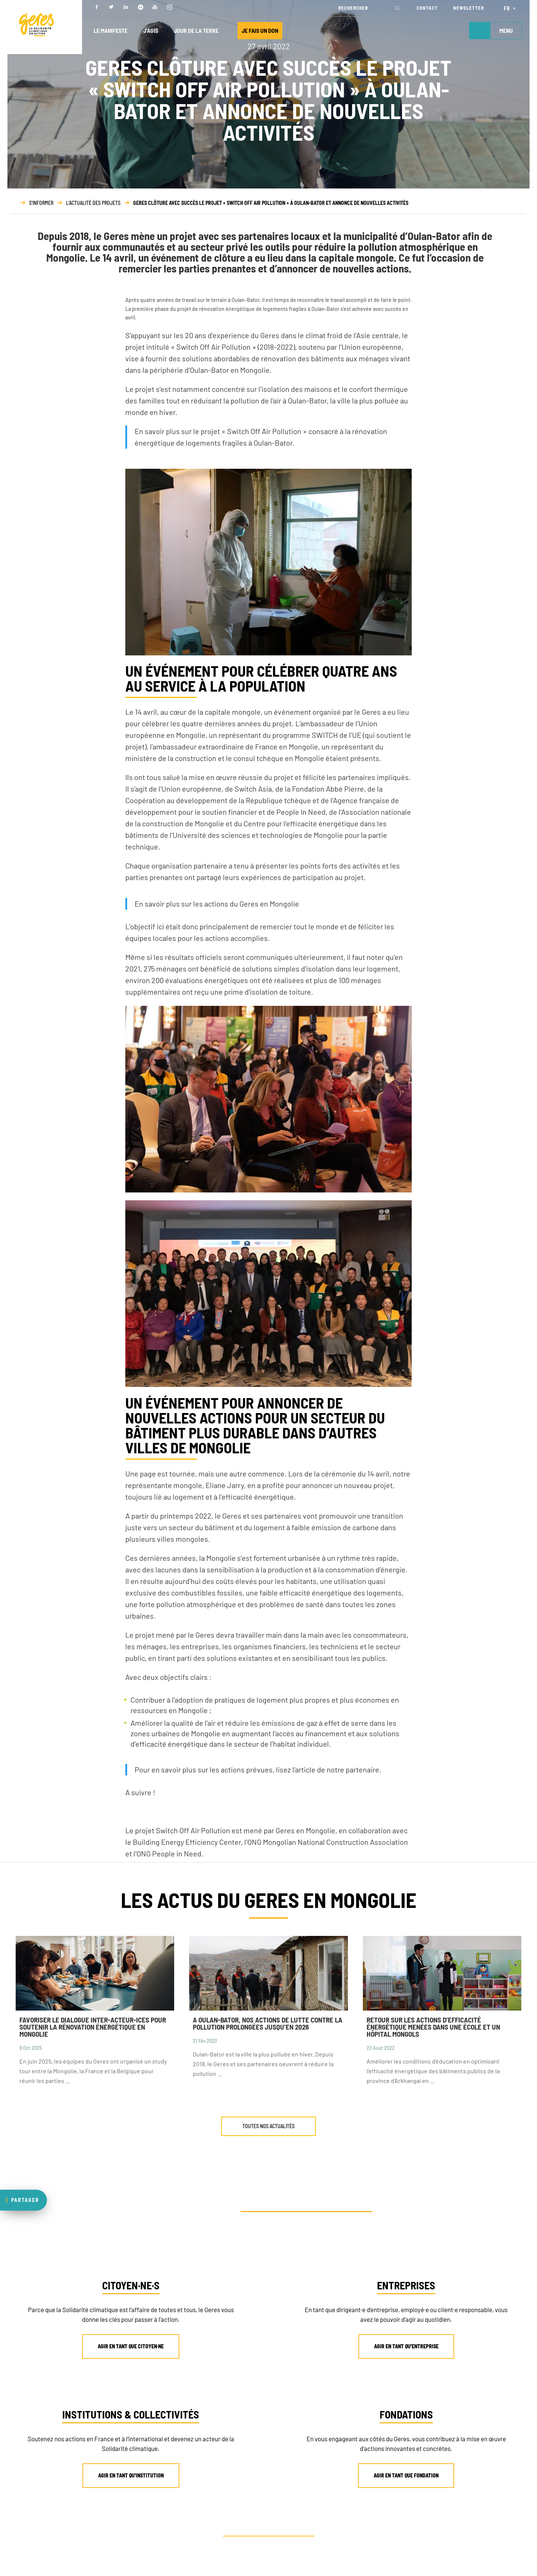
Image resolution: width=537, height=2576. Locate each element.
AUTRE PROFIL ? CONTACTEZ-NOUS (272, 2531)
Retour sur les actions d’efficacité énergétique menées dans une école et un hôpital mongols (433, 2026)
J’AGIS (150, 30)
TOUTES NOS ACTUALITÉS (268, 2126)
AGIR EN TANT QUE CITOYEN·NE (131, 2346)
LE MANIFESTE (111, 30)
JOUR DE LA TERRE (196, 30)
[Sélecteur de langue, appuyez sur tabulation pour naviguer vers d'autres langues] (510, 8)
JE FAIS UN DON (260, 30)
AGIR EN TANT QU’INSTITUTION (131, 2475)
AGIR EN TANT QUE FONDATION (406, 2475)
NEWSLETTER (468, 8)
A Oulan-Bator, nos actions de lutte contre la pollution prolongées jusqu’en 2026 (267, 2023)
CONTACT (427, 8)
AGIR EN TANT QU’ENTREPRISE (406, 2346)
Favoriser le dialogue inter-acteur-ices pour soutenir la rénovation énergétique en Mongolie (92, 2026)
